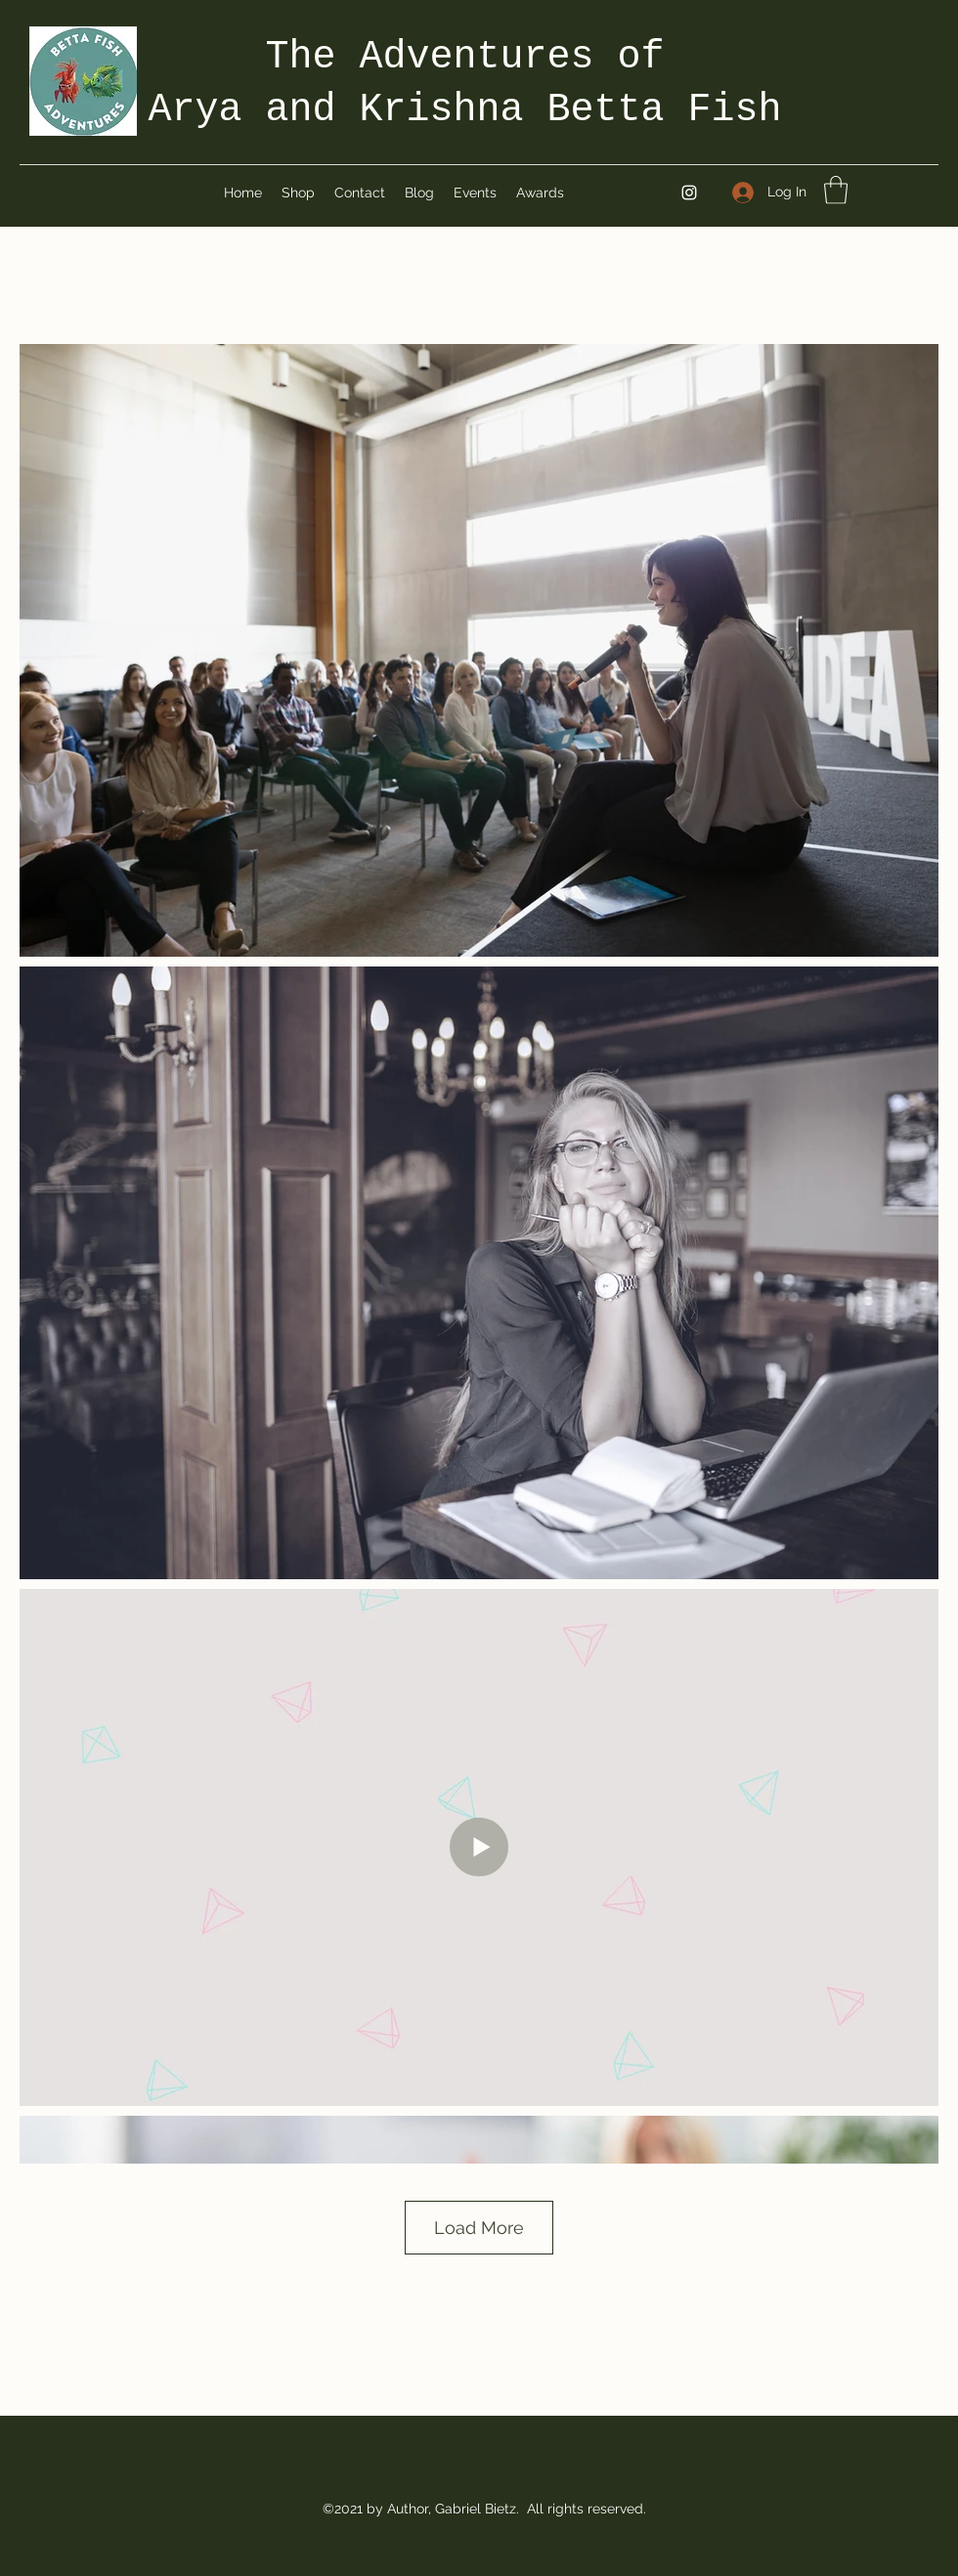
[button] (836, 190)
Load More (479, 2227)
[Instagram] (689, 192)
